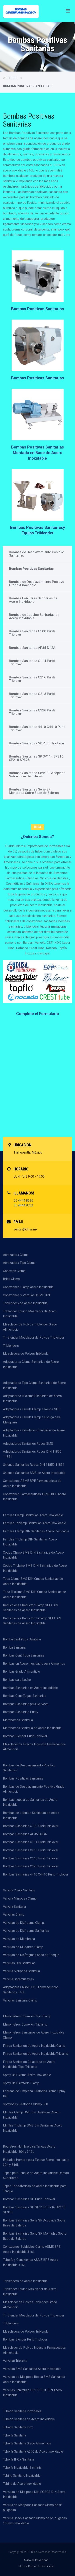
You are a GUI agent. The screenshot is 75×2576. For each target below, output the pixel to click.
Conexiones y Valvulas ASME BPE (27, 1295)
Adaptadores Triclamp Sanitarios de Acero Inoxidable (32, 1398)
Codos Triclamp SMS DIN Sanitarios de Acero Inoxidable (35, 1568)
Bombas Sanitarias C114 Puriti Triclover (32, 662)
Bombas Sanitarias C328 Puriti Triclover (32, 712)
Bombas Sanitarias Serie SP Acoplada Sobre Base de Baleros (37, 774)
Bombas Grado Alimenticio (21, 1671)
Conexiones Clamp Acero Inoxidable (28, 1287)
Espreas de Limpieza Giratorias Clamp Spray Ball (34, 2093)
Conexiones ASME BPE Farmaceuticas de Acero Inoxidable (32, 1483)
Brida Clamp (11, 1279)
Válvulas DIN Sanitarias (19, 1963)
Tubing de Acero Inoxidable (22, 2484)
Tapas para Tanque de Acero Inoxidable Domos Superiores (36, 2175)
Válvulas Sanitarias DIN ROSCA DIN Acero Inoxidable (32, 2392)
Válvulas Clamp (13, 1914)
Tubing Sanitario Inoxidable (22, 2475)
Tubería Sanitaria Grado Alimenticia (27, 2443)
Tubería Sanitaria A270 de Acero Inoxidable (33, 2451)
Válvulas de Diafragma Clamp (23, 1923)
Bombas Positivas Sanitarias (27, 86)
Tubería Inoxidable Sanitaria (22, 2467)
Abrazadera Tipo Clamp (19, 1263)
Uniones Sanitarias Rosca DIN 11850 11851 (33, 1465)
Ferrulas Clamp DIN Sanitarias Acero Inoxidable (36, 1531)
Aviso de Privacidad (36, 2560)
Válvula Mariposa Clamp (20, 1898)
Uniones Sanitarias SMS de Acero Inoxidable (34, 1473)
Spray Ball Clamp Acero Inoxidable (27, 2075)
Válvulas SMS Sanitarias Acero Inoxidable (32, 2369)
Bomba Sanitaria (14, 1647)
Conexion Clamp (14, 1271)
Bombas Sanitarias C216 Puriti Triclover (32, 679)
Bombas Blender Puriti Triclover (25, 1736)
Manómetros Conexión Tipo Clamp (27, 2016)
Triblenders (11, 1346)
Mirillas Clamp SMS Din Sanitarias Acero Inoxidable (31, 2114)
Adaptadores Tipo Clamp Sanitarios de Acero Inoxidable (34, 1385)
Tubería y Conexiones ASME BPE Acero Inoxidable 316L (30, 2262)
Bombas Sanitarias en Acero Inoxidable (30, 1688)
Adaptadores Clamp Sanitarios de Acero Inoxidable (31, 1364)
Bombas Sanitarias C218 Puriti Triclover (32, 695)
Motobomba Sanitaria (18, 1720)
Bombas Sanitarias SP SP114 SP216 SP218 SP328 (36, 758)
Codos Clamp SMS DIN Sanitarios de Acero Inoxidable (33, 1555)
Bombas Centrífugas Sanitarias (24, 1696)
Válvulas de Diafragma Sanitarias (26, 1931)
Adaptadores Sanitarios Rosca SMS (28, 1443)
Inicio (12, 78)
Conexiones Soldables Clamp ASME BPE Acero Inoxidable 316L (31, 2249)
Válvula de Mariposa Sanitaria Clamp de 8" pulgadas (32, 2507)
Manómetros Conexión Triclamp (25, 2024)
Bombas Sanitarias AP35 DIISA (32, 648)
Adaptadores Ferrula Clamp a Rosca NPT (31, 1409)
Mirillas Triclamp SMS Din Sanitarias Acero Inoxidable (33, 2128)
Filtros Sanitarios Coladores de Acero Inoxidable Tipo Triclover (29, 2064)
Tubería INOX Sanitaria (18, 2459)
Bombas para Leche (17, 1680)
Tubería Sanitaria (14, 2435)
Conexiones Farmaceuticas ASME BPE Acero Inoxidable (34, 1496)
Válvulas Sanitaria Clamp (20, 2000)
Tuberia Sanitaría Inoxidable (22, 2411)
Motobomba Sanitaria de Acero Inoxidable (32, 1728)
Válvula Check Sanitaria (19, 1890)
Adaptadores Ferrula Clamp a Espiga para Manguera (32, 1419)
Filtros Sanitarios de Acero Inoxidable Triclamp (35, 2054)
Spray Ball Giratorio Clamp (21, 2083)
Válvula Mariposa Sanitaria (21, 1971)
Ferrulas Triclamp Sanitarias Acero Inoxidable (34, 1523)
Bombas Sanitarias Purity (20, 1712)
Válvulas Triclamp (15, 2361)
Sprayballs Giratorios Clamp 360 (25, 2104)
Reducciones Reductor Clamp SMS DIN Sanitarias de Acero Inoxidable (30, 1607)
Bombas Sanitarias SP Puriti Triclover (36, 743)
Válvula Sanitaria (14, 1907)
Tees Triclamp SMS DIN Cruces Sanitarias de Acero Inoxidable (34, 1594)
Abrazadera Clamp (16, 1255)
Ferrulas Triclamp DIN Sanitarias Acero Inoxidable (30, 1541)
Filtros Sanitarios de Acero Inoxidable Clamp (34, 2046)
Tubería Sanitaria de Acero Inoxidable (29, 2419)
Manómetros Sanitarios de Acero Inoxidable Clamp (33, 2035)
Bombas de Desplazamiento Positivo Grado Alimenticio (36, 583)
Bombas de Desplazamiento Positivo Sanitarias (36, 553)
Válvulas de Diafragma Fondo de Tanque (31, 1955)
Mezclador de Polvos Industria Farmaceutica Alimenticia (34, 1746)
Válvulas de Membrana (19, 1939)
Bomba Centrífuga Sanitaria (22, 1639)
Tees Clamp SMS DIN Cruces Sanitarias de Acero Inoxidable (33, 1581)
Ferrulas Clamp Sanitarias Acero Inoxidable (33, 1515)
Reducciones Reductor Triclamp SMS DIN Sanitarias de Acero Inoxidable (32, 1620)
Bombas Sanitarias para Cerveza (25, 1704)
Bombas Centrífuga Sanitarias (23, 1655)
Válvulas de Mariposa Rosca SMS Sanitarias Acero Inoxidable (34, 2379)
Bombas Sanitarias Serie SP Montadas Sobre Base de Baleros (34, 791)
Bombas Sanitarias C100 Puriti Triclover (32, 632)
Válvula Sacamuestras (18, 1979)
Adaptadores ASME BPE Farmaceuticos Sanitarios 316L (31, 1989)
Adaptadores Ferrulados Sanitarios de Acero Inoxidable (34, 1432)
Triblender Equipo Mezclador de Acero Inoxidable (30, 1313)
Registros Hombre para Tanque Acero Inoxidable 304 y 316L (29, 2149)
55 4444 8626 (23, 1200)
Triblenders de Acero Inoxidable (25, 1303)
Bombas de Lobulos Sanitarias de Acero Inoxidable (34, 616)
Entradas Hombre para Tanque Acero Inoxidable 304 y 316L (36, 2162)
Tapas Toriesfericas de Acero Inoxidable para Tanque (34, 2188)
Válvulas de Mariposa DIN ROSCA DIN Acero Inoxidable (34, 2494)
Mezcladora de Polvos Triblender (26, 1353)
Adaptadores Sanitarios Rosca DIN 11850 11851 (32, 1454)
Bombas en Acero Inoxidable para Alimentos (34, 1663)
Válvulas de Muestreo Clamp (23, 1947)
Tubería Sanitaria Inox (18, 2427)
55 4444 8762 (23, 1205)
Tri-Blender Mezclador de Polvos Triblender (33, 1337)
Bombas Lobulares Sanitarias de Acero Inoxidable (33, 600)
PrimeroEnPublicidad (41, 2566)
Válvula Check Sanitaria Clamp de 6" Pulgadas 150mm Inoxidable (35, 2520)
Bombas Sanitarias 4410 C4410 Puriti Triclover (37, 728)
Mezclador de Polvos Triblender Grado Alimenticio (30, 1326)
